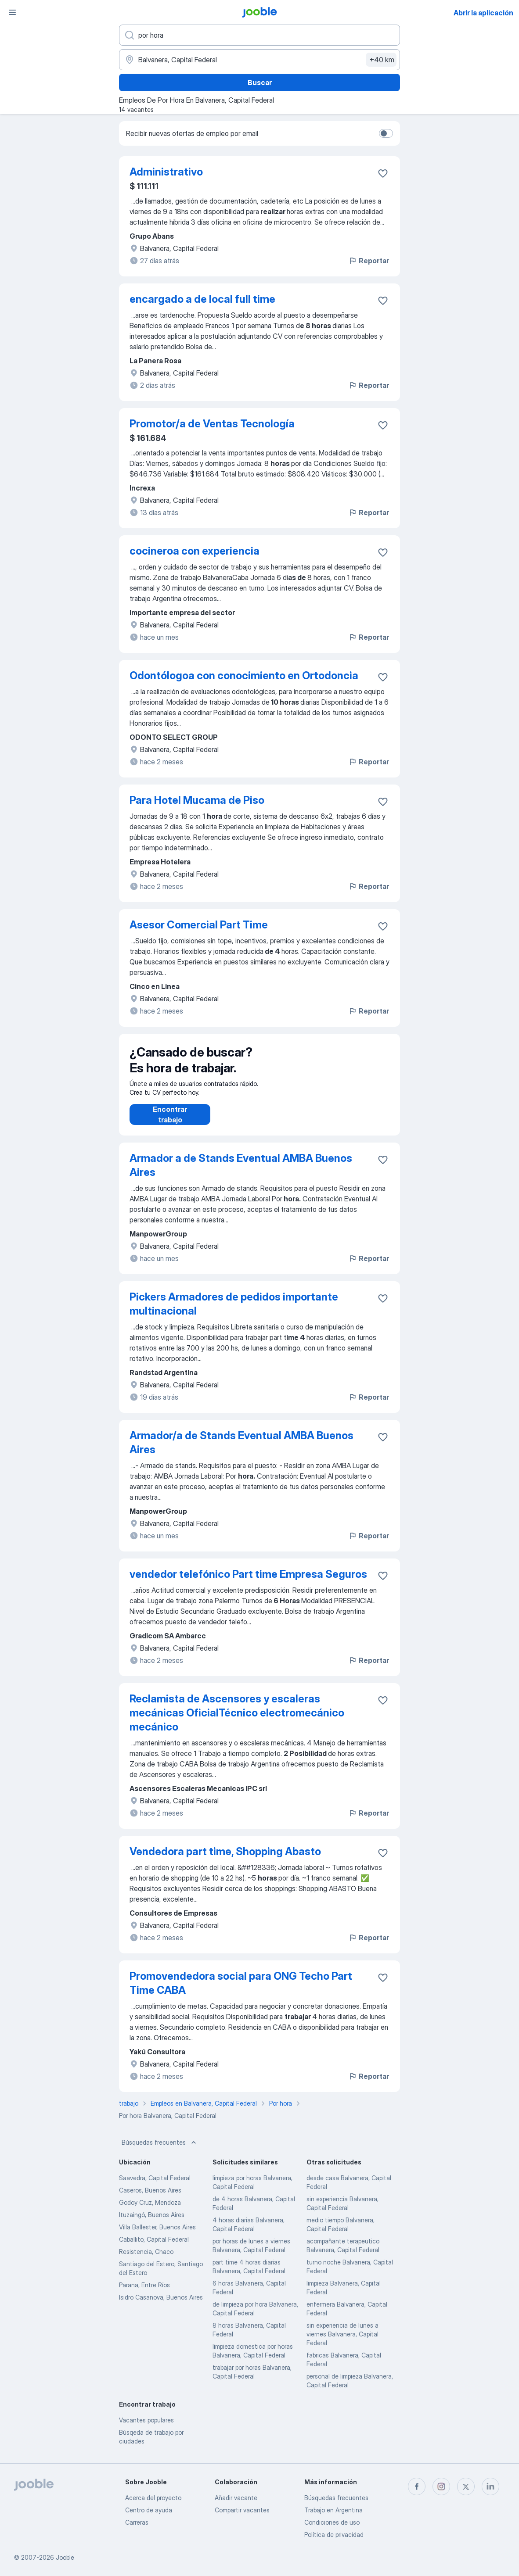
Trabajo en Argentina (333, 2510)
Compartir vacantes (242, 2510)
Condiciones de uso (332, 2522)
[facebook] (416, 2486)
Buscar (260, 82)
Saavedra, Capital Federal (155, 2186)
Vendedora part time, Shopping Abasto (225, 1860)
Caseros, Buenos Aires (150, 2199)
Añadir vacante (236, 2497)
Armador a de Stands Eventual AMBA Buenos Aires (241, 1174)
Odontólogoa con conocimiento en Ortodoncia (244, 675)
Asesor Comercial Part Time (199, 924)
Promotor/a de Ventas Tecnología (212, 423)
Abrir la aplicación (483, 12)
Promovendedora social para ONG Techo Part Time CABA (241, 1991)
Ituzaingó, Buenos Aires (151, 2223)
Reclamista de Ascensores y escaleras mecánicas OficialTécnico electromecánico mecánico (237, 1721)
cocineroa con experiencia (195, 551)
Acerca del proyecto (153, 2497)
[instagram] (441, 2486)
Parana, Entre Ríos (144, 2293)
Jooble (65, 2557)
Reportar (368, 260)
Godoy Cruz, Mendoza (150, 2211)
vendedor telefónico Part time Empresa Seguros (248, 1582)
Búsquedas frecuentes (160, 2151)
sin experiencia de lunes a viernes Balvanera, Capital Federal (342, 2342)
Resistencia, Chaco (146, 2260)
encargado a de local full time (202, 299)
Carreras (136, 2522)
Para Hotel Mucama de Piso (197, 800)
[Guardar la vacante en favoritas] (383, 173)
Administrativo (166, 171)
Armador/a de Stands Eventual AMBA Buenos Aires (241, 1451)
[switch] (386, 133)
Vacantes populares (146, 2429)
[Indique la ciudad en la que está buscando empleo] (259, 59)
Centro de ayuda (148, 2510)
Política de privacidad (334, 2534)
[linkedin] (490, 2486)
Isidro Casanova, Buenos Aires (161, 2306)
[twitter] (466, 2486)
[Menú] (12, 12)
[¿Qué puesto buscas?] (259, 35)
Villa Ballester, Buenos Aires (157, 2235)
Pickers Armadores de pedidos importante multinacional (234, 1312)
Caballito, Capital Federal (154, 2248)
